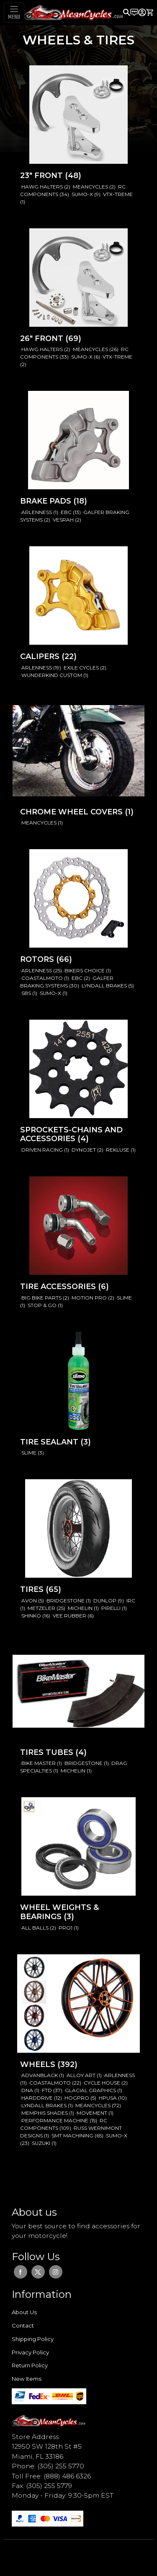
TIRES (33, 1589)
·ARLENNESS (36, 512)
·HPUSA (108, 2098)
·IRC (130, 1600)
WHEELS (38, 2064)
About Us (24, 2312)
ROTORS (38, 959)
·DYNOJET (83, 1150)
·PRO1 (65, 1928)
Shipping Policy (33, 2339)
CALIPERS (41, 656)
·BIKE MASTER (38, 1763)
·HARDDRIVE (37, 2098)
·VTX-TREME (117, 194)
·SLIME (124, 1297)
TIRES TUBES (47, 1752)
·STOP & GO (42, 1305)
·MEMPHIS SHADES (44, 2113)
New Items (26, 2378)
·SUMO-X (82, 194)
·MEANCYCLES (90, 186)
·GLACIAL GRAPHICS (90, 2090)
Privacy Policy (30, 2352)
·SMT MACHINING (72, 2135)
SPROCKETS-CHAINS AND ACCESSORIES (71, 1134)
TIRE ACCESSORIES (59, 1286)
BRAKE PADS (46, 501)
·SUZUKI (41, 2143)
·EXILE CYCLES (81, 667)
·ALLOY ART (81, 2075)
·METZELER (41, 1608)
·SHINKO (31, 1615)
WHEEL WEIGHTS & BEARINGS (59, 1912)
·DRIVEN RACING (42, 1150)
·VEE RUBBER (69, 1615)
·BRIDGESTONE (65, 1600)
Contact (23, 2325)
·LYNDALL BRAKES (104, 985)
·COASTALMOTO (42, 978)
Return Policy (30, 2365)
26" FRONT (42, 338)
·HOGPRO (76, 2098)
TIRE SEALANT (50, 1442)
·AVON (29, 1600)
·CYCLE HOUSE (101, 2083)
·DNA (27, 2090)
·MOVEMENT (91, 2113)
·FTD (47, 2090)
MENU (14, 17)
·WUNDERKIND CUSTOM (51, 675)
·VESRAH (63, 520)
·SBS (26, 993)
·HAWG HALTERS (42, 186)
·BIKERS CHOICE (84, 970)
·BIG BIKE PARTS (41, 1297)
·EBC (66, 512)
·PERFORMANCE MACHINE (55, 2120)
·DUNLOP (105, 1600)
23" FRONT (42, 175)
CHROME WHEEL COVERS (72, 811)
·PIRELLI (111, 1608)
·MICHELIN (80, 1608)
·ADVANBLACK (39, 2075)
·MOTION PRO (89, 1297)
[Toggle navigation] (14, 13)
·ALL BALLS (35, 1928)
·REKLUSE (118, 1150)
